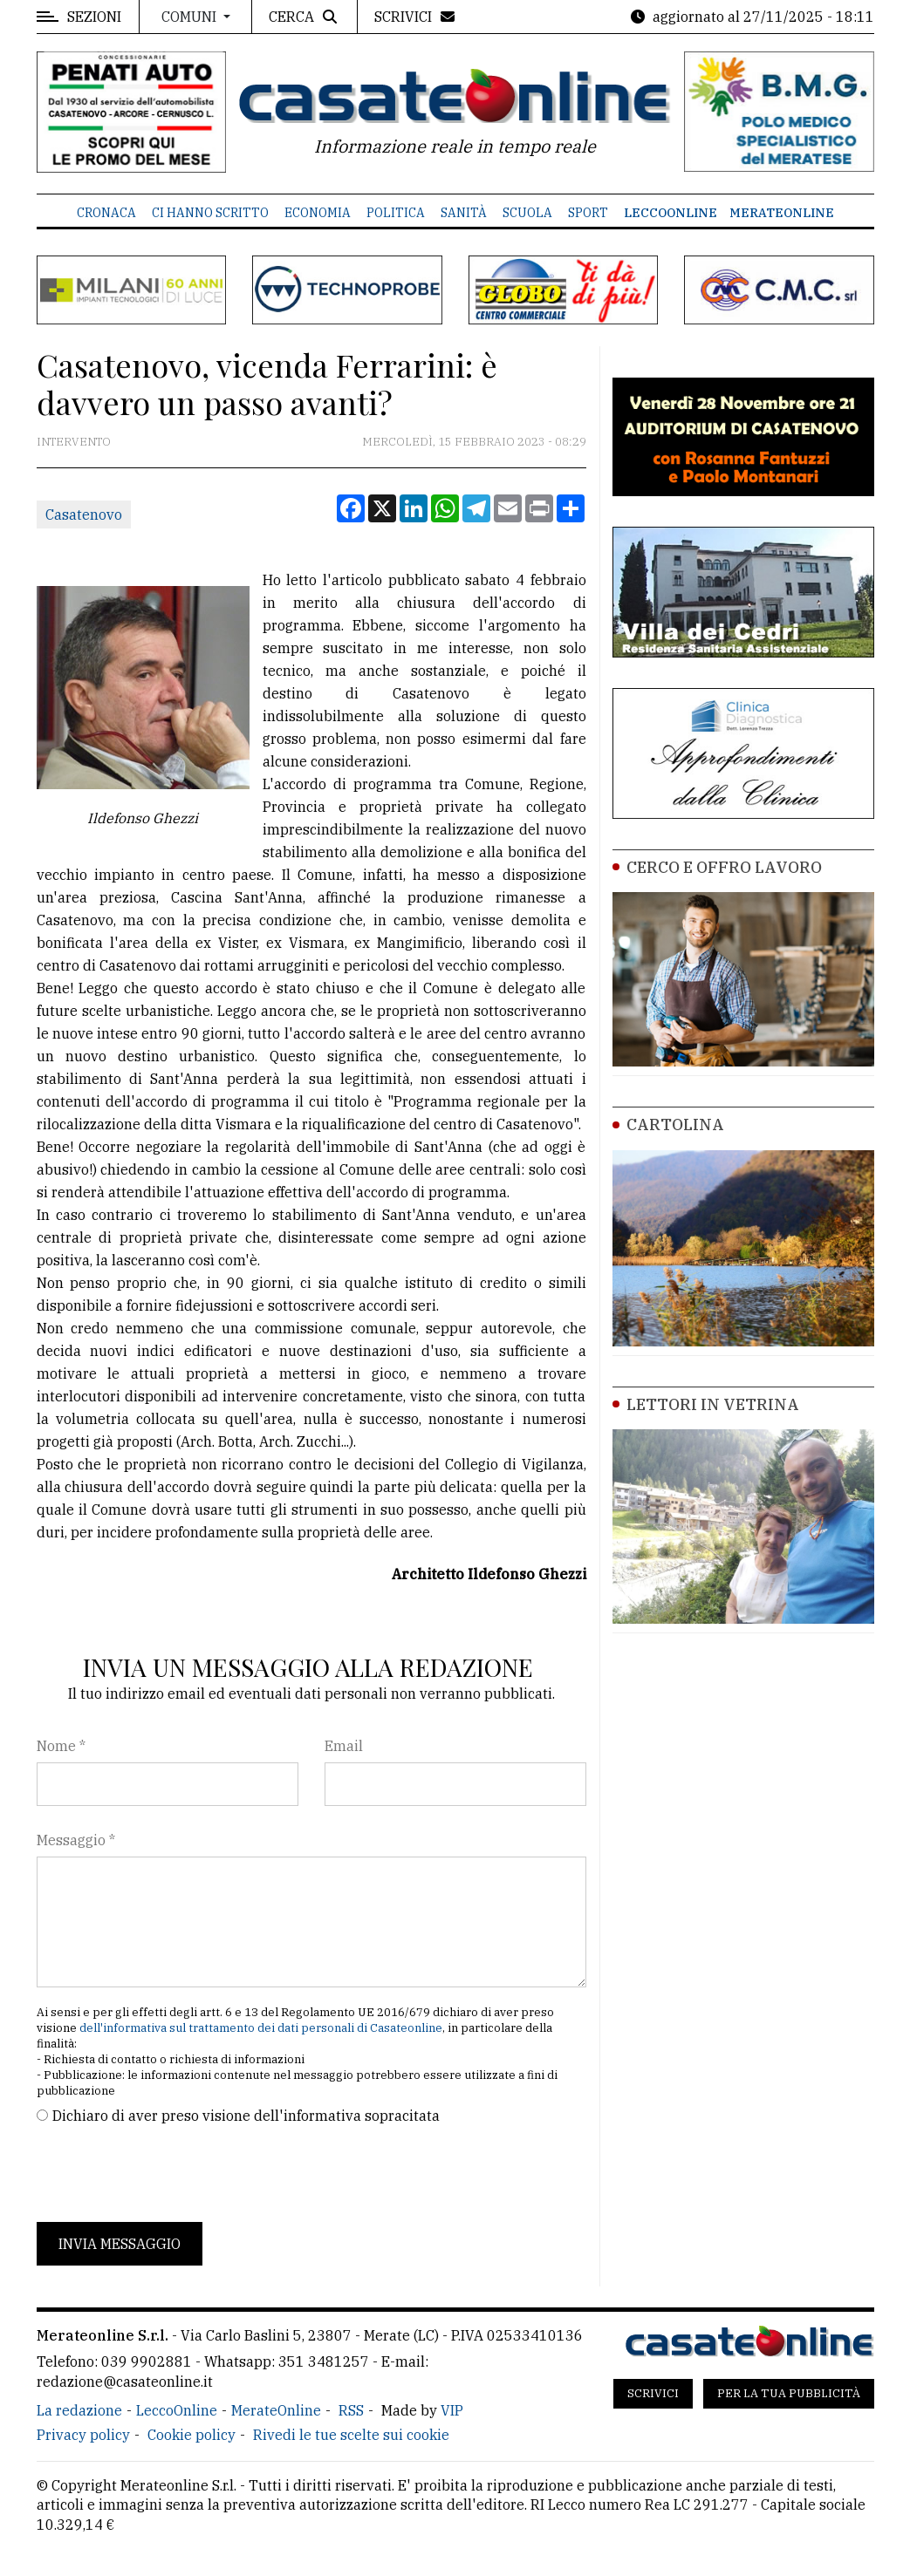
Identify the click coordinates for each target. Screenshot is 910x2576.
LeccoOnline (670, 213)
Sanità (464, 213)
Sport (588, 213)
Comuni (190, 16)
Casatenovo (83, 514)
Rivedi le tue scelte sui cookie (351, 2434)
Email (344, 1746)
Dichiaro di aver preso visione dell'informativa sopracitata (246, 2115)
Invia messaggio (119, 2243)
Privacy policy (83, 2434)
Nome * (61, 1746)
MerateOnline (781, 213)
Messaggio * (76, 1840)
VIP (452, 2410)
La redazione (79, 2410)
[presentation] (169, 2174)
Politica (395, 213)
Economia (317, 213)
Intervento (74, 441)
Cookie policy (191, 2434)
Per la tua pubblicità (788, 2393)
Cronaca (106, 213)
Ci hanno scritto (210, 213)
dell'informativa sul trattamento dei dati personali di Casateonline (260, 2028)
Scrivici (653, 2393)
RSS (351, 2410)
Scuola (527, 213)
